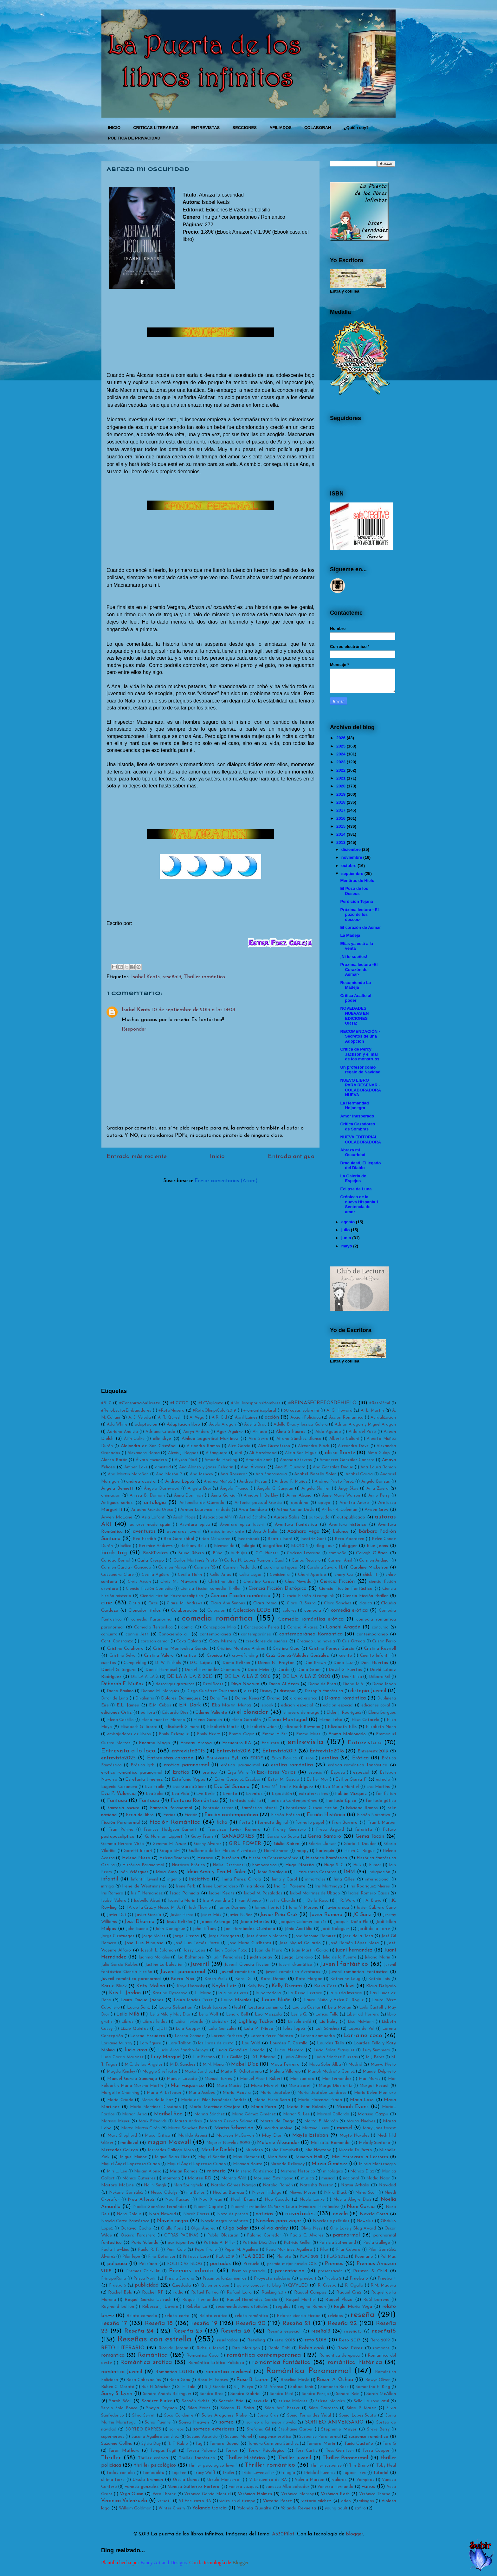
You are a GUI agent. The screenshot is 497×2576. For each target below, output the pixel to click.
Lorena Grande (189, 2036)
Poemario (364, 2257)
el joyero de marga (301, 1713)
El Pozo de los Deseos (354, 891)
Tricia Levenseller (258, 2473)
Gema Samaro (324, 1836)
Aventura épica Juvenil (242, 1525)
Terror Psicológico (266, 2450)
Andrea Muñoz (218, 1481)
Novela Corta (374, 2214)
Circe (153, 1603)
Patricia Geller (297, 2243)
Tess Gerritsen (340, 2451)
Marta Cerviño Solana (231, 2121)
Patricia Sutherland (337, 2243)
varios (368, 2486)
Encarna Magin (154, 1743)
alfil (238, 1453)
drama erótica (304, 1698)
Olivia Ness (311, 2228)
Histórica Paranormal (143, 1865)
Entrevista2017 (279, 1751)
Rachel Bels (120, 2292)
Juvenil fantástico (344, 1964)
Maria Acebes (202, 2093)
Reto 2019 (380, 2340)
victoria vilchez (316, 2501)
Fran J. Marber (381, 1823)
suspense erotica (275, 2437)
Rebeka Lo (196, 2307)
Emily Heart (208, 1734)
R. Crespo (327, 2285)
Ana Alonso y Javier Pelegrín (206, 1467)
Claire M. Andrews (184, 1603)
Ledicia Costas (306, 2007)
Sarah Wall (120, 2401)
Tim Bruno (359, 2465)
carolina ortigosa (280, 1567)
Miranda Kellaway (287, 2164)
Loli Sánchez (327, 2029)
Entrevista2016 (233, 1751)
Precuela (251, 2264)
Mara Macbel (229, 2086)
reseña (363, 2315)
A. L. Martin (372, 1410)
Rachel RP (153, 2292)
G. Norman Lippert (164, 1837)
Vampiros (365, 2480)
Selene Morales (330, 2401)
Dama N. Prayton (276, 1662)
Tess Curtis (306, 2451)
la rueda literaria (346, 1993)
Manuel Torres (218, 2079)
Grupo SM (170, 1851)
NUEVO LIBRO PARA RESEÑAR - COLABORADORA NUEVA (360, 1087)
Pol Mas (388, 2257)
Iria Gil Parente (289, 1886)
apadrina (299, 1503)
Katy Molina (150, 1986)
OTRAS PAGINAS (181, 2235)
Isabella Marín (182, 1901)
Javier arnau (337, 1908)
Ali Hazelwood (263, 1453)
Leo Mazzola (268, 2014)
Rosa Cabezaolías (143, 2380)
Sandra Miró (282, 2394)
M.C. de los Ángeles (143, 2064)
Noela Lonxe (312, 2199)
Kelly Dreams (287, 1986)
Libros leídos (154, 2022)
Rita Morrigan (246, 2348)
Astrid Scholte (252, 1517)
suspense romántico (368, 2436)
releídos (335, 2316)
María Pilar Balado (306, 2107)
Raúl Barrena (376, 2300)
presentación (330, 2271)
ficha (221, 1822)
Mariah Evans (352, 2106)
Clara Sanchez (338, 1603)
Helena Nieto (136, 1858)
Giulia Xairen (287, 1843)
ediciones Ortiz (116, 1712)
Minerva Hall (308, 2157)
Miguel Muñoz (133, 2157)
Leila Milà (127, 2014)
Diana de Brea (322, 1684)
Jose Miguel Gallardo (300, 1943)
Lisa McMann (361, 2022)
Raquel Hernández (200, 2300)
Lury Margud (166, 2057)
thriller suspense (326, 2465)
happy (302, 1851)
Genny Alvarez (207, 1844)
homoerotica (264, 1865)
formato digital (273, 1823)
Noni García (361, 2206)
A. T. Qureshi (170, 1417)
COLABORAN (317, 127)
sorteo (226, 2422)
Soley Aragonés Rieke (224, 2415)
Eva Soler (155, 1794)
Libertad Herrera (362, 2014)
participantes (181, 2242)
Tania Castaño (358, 2443)
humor (375, 1865)
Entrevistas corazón (170, 1758)
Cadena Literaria (303, 1553)
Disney (266, 1691)
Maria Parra (263, 2107)
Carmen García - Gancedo (126, 1567)
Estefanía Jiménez (143, 1779)
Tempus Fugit (163, 2451)
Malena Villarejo (285, 2071)
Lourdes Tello (330, 2043)
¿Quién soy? (356, 127)
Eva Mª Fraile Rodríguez (287, 1786)
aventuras (144, 1531)
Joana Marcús (254, 1921)
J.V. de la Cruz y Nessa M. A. (153, 1908)
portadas (220, 2263)
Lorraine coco (362, 2036)
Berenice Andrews (156, 1546)
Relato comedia (141, 2316)
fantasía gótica (381, 1801)
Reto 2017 (349, 2340)
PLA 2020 (253, 2256)
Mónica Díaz (362, 2171)
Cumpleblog (135, 1663)
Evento (230, 1793)
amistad (163, 1467)
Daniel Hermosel (161, 1670)
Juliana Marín (377, 1957)
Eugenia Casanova (119, 1787)
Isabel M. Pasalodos (263, 1893)
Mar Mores (369, 2079)
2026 (340, 737)
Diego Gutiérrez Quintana (211, 1691)
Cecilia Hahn (190, 1575)
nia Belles (195, 2193)
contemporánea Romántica (310, 1634)
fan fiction (386, 1794)
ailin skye (162, 1438)
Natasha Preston (316, 2185)
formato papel (309, 1823)
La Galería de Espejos (353, 1178)
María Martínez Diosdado (155, 2107)
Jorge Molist (153, 1936)
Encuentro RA (236, 1743)
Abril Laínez (246, 1417)
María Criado (120, 2100)
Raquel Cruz (348, 2292)
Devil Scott (213, 1684)
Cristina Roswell (380, 1648)
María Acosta (237, 2092)
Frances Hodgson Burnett (170, 1830)
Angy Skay (348, 1488)
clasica (365, 1603)
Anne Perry (379, 1495)
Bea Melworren (215, 1539)
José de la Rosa (358, 1936)
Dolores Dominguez (180, 1698)
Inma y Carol (284, 1879)
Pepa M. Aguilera (241, 2250)
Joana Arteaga (215, 1921)
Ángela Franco (234, 1488)
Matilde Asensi (192, 2135)
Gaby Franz (202, 1837)
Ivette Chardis (282, 1901)
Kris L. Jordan (125, 1993)
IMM (349, 1871)
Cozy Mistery (222, 1641)
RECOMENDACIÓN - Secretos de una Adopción (360, 1036)
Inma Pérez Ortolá (241, 1879)
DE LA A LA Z (145, 1677)
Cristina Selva (122, 1656)
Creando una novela (316, 1641)
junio (346, 1237)
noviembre (351, 857)
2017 (340, 810)
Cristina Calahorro (125, 1648)
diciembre (351, 849)
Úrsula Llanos (186, 2480)
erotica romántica (292, 1765)
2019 (340, 794)
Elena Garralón (246, 1720)
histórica (230, 1858)
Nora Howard (162, 2214)
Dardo (283, 1670)
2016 (340, 818)
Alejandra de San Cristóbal (149, 1446)
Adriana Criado (160, 1432)
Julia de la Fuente (339, 1957)
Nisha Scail (366, 2193)
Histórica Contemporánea (273, 1858)
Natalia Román (278, 2185)
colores (289, 1610)
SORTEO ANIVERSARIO (334, 2422)
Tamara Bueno (224, 2443)
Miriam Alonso (148, 2171)
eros (310, 1758)
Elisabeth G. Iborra (139, 1727)
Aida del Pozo (362, 1432)
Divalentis (144, 1698)
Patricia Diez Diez (259, 2243)
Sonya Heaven (194, 2422)
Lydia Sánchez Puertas (336, 2057)
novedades (300, 2214)
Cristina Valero (159, 1655)
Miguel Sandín (211, 2157)
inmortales (315, 1879)
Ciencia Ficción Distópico (277, 1588)
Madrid (355, 2064)
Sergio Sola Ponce (119, 2408)
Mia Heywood (318, 2150)
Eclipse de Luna (355, 1189)
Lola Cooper (188, 2029)
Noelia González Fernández (159, 2207)
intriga (107, 1886)
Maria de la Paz (157, 2100)
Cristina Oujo (286, 1648)
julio (345, 1229)
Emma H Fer (274, 1734)
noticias (264, 2214)
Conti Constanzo (117, 1641)
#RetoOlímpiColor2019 (214, 1410)
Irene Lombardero (220, 1886)
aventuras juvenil (184, 1531)
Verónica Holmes (255, 2494)
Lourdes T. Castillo (289, 2043)
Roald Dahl (279, 2348)
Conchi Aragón (343, 1627)
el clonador (252, 1712)
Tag (199, 2444)
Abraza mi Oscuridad (352, 1152)
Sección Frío (230, 2401)
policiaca (117, 2263)
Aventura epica (195, 1525)
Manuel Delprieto (379, 2071)
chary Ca (343, 1574)
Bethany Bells (193, 1546)
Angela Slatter (315, 1488)
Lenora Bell (237, 2014)
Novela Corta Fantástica (125, 2221)
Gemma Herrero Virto (122, 1844)
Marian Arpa (134, 2114)
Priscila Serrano (179, 2278)
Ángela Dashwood (161, 1488)
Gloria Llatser (322, 1844)
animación (110, 1495)
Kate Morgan (309, 1979)
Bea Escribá (144, 1539)
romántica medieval (228, 2371)
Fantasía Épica (341, 1800)
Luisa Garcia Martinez (122, 2057)
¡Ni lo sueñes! (353, 956)
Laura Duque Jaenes (141, 2000)
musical (328, 2178)
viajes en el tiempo (237, 2501)
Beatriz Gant (313, 1539)
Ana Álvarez (253, 1467)
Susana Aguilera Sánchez (155, 2437)
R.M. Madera (383, 2285)
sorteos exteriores (213, 2429)
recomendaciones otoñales (242, 2307)
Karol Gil (244, 1979)
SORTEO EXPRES (143, 2429)
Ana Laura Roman (378, 1467)
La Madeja (350, 935)
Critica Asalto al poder (355, 998)
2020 (340, 786)
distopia (287, 1691)
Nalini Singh (155, 2185)
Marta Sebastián (234, 2128)
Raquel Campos (310, 2292)
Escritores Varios (276, 1772)
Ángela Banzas (375, 1481)
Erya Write (237, 1772)
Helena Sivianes (174, 1858)
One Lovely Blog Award (353, 2228)
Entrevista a (365, 1743)
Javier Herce (181, 1915)
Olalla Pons (172, 2228)
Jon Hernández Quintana (249, 1928)
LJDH (161, 2029)
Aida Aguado (328, 1432)
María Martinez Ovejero (215, 2107)
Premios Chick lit (143, 2271)
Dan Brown (315, 1663)
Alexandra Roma (143, 1453)
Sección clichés (196, 2401)
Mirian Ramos (183, 2171)
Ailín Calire (134, 1439)
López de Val (361, 2029)
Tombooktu (153, 2473)
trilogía (288, 2473)
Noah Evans (243, 2199)
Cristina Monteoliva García (180, 1648)
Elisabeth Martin (223, 1727)
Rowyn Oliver (377, 2380)
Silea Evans (199, 2408)
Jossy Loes (194, 1950)
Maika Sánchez (198, 2071)
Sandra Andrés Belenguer (167, 2394)
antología (155, 1502)
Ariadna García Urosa (152, 1510)
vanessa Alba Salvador (287, 2487)
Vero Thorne (164, 2494)
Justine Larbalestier (164, 1965)
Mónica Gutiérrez (139, 2178)
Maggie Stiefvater (160, 2071)
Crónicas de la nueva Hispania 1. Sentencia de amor (360, 1204)
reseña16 (384, 2331)
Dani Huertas (374, 1662)
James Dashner (232, 1908)
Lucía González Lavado (240, 2050)
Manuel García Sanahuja (132, 2078)
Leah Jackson (214, 2007)
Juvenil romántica (237, 1972)
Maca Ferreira (285, 2064)
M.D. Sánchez (182, 2064)
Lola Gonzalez (222, 2029)
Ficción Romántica (175, 1822)
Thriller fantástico (197, 2458)
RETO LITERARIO (123, 2348)
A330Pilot (283, 2534)
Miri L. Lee (117, 2171)
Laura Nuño (276, 2000)
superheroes (112, 2437)
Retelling (256, 2340)
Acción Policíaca (305, 1417)
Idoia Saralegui (272, 1872)
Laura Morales (236, 2000)
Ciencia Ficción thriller (365, 1596)
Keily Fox (255, 1986)
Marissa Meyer (115, 2121)
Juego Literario (297, 1957)
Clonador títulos (144, 1610)
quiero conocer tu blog (259, 2285)
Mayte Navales (354, 2135)
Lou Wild (251, 2043)
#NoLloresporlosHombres (256, 1403)
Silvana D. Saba (237, 2408)
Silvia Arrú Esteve (282, 2408)
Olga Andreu (203, 2228)
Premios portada (249, 2271)
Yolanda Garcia (209, 2508)
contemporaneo (372, 1634)
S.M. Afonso (271, 2387)
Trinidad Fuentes (319, 2473)
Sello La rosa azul (371, 2401)
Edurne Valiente (211, 1712)
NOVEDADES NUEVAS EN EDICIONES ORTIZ (354, 1016)
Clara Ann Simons (227, 1603)
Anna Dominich (188, 1495)
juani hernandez (354, 1950)
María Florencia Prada (320, 2100)
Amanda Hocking (220, 1460)
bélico (126, 1546)
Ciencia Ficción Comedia (149, 1589)
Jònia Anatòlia (299, 1929)
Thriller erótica (153, 2458)
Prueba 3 (359, 2278)
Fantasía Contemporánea (293, 1801)
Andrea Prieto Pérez (334, 1481)
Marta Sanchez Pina (187, 2128)
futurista (363, 1830)
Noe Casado (277, 2199)
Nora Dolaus (129, 2214)
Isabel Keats (145, 977)
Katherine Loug (345, 1979)
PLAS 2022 (337, 2257)
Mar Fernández (336, 2079)
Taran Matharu (123, 2450)
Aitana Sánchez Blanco (298, 1439)
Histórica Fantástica (326, 1858)
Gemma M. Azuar (169, 1844)
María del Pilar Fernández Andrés (214, 2100)
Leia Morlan (339, 2007)
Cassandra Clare (117, 1575)
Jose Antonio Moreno (266, 1936)
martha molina (278, 2128)
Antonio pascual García (258, 1503)
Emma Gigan (241, 1734)
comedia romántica (217, 1618)
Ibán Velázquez (133, 1872)
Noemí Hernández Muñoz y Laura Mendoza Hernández (285, 2207)
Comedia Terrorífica (153, 1627)
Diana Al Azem (283, 1684)
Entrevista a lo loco (128, 1751)
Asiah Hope (184, 1517)
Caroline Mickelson (369, 1567)
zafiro (360, 2508)
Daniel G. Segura (118, 1669)
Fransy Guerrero (289, 1830)
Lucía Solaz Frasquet (334, 2050)
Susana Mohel (238, 2437)
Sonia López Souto (358, 2415)
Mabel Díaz (244, 2064)
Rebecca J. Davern (160, 2307)
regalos (283, 2307)
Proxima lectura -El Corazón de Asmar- (359, 969)
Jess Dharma (139, 1921)
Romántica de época (339, 2355)
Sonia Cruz (267, 2415)
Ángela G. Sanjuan (275, 1488)
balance (341, 1531)
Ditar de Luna (114, 1698)
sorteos (176, 2429)
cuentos (108, 1663)
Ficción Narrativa (373, 1815)
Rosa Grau (179, 2380)
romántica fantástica (281, 2362)
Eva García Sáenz (189, 1787)
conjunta (109, 1634)
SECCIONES (244, 127)
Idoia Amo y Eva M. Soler (216, 1871)
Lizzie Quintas (134, 2029)
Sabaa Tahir (301, 2387)
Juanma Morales (154, 1957)
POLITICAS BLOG (184, 2264)
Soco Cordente (178, 2415)
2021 (340, 778)
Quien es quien (215, 2285)
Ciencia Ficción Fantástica (345, 1588)
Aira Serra (258, 1439)
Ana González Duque (333, 1467)
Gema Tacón (370, 1836)
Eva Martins (378, 1787)
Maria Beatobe (275, 2093)
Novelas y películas (331, 2221)
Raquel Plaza (338, 2299)
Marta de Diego (277, 2121)
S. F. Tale (186, 2387)
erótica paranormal (240, 1765)
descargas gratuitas (175, 1684)
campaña (337, 1553)
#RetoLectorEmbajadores (126, 1410)
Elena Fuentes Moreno (163, 1720)
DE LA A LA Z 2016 (247, 1676)
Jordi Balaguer (335, 1929)
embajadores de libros (129, 1734)
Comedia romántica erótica (311, 1619)
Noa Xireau (210, 2199)
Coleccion (216, 1610)
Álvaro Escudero (151, 1460)
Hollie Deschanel (228, 1865)
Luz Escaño (204, 2057)
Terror (231, 2450)
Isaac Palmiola (184, 1893)
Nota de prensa (232, 2214)
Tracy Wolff (205, 2473)
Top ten (178, 2473)
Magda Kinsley (121, 2071)
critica (190, 1655)
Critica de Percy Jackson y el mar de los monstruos (359, 1054)
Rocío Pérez (350, 2348)
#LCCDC (179, 1403)
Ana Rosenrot (233, 1474)
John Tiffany (204, 1929)
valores (339, 2479)
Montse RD (200, 2178)
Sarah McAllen (381, 2394)
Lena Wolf (209, 2014)
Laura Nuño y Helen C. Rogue (334, 2000)
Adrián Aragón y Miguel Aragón (365, 1424)
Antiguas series (116, 1502)
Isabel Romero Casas (368, 1893)
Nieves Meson (302, 2193)
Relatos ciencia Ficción (298, 2316)
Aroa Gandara (252, 1509)
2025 (340, 746)
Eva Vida (180, 1794)
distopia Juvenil (368, 1690)
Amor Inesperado (357, 1116)
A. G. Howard (339, 1410)
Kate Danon (273, 1979)
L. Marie (203, 1993)
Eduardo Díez (175, 1713)
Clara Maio (265, 1603)
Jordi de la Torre (374, 1929)
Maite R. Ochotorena (241, 2071)
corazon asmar (155, 1641)
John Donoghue (170, 1929)
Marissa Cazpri (373, 2114)
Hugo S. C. (334, 1865)
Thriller (111, 2458)
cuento (345, 1656)
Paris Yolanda (144, 2242)
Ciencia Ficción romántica (240, 1595)
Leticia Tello (327, 2014)
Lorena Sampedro (317, 2036)
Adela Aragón (222, 1424)
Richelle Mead (210, 2348)
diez (248, 1691)
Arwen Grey (376, 1509)
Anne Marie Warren (341, 1495)
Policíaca (148, 2264)
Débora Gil (379, 1677)
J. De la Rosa (316, 1901)
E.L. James (128, 1705)
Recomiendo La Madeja (355, 985)
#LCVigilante (210, 1403)
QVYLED (298, 2285)
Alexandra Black (313, 1446)
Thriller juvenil (294, 2458)
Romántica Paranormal (308, 2371)
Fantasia (117, 1800)
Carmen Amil (340, 1560)
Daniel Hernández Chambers (212, 1670)
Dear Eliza (352, 1677)
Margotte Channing (120, 2093)
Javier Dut (116, 1915)
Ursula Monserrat (224, 2480)
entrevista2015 (188, 1751)
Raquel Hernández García (252, 2300)
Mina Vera (277, 2157)
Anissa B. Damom (147, 1495)
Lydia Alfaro (295, 2057)
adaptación (146, 1424)
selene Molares (293, 2401)
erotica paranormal (186, 1765)
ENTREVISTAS (205, 127)
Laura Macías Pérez (193, 2000)
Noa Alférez (141, 2199)
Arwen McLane (116, 1517)
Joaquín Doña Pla (351, 1922)
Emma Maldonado (347, 1734)
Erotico (181, 1772)
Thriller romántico (204, 977)
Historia (205, 1858)
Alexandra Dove (353, 1446)
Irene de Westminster (144, 1886)
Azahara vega (303, 1531)
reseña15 (353, 2331)
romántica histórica (354, 2362)
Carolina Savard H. (325, 1567)
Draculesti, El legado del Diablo (360, 1165)
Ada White (117, 1424)
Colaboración (184, 1610)
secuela (261, 2401)
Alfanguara (217, 1453)
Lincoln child (300, 2022)
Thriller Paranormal (345, 2458)
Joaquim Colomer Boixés (302, 1922)
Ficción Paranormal (120, 1822)
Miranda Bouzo (247, 2164)
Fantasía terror (218, 1808)
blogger (349, 1546)
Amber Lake (136, 1467)
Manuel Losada (182, 2079)
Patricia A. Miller (219, 2243)
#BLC (106, 1403)
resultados (227, 2340)
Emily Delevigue (174, 1734)
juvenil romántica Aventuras (293, 1972)
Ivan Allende (249, 1901)
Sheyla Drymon (161, 2408)
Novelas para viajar (278, 2220)
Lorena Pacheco (226, 2036)
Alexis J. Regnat (183, 1453)
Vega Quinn (131, 2494)
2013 (340, 842)
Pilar (324, 2250)
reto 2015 (285, 2340)
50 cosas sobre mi (301, 1410)
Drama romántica (345, 1698)
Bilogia (248, 1546)
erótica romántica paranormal (131, 1772)
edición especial (338, 1705)
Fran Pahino (120, 1830)
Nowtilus (365, 2221)
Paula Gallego (376, 2243)
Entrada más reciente (136, 1157)
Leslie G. (299, 2014)
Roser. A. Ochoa (335, 2379)
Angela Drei (199, 1488)
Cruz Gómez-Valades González (297, 1655)
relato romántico (251, 2316)
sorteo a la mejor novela (271, 2422)
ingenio (174, 1879)
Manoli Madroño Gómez (331, 2071)
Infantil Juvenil (144, 1879)
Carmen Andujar (374, 1560)
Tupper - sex (354, 2473)
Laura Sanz (138, 2007)
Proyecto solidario (272, 2278)
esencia (315, 1772)
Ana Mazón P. (169, 1474)
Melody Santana (374, 2143)
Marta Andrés (188, 2121)
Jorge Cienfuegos (117, 1936)
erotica (330, 1758)
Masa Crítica (157, 2135)
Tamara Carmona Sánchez (273, 2444)
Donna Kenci (247, 1698)
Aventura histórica (347, 1524)
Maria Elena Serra (272, 2100)
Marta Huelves (360, 2121)
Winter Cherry (171, 2508)
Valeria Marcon (309, 2480)
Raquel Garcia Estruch (148, 2299)
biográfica (272, 1546)
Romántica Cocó (202, 2355)
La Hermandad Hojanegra (354, 1105)
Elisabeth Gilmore (182, 1727)
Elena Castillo (120, 1720)
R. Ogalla (354, 2285)
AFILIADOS (280, 127)
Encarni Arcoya (196, 1743)
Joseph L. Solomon (158, 1950)
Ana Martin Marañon (128, 1474)
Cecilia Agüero (156, 1575)
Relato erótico (213, 2316)
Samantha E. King (373, 2387)
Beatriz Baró (280, 1539)
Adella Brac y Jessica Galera (301, 1424)
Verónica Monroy (297, 2494)
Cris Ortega (353, 1641)
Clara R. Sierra (301, 1603)
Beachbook (248, 1539)
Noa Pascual (177, 2199)
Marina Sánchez (209, 2114)
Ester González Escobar (237, 1779)
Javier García (148, 1915)
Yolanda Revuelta (298, 2508)
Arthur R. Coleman (339, 1510)
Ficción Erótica (285, 1815)
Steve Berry (378, 2429)
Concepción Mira (219, 1627)
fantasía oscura (123, 1808)
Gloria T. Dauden (360, 1844)
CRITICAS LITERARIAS (155, 127)
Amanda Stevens (296, 1460)
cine (106, 1603)
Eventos (254, 1793)
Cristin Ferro (384, 1641)
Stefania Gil (258, 2429)
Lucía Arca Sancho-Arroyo (183, 2050)
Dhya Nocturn (244, 1684)
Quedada (181, 2285)
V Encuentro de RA (268, 2480)
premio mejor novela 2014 (292, 2264)
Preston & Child (370, 2271)
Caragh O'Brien (372, 1553)
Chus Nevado (298, 1582)
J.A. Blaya (372, 1901)
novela (340, 2214)
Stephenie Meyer (339, 2429)
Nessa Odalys (164, 2193)
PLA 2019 (225, 2257)
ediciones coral (375, 1705)
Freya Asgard (330, 1830)
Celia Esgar (250, 1575)
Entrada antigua (291, 1157)
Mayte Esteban (310, 2135)
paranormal (346, 2235)
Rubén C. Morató (117, 2387)
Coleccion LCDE (251, 1610)
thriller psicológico (155, 2465)
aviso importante (227, 1532)
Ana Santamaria (271, 1474)
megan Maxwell (169, 2142)
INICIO (114, 127)
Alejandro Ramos (203, 1446)
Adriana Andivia (122, 1432)
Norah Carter (196, 2214)
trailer (229, 2473)
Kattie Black (114, 1986)
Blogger (354, 2534)
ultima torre (113, 2480)
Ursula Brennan (147, 2479)
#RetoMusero (171, 1410)
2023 (340, 762)
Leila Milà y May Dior (170, 2014)
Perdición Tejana (356, 901)
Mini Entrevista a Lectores (360, 2157)
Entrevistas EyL (223, 1758)
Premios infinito (191, 2271)
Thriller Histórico (245, 2458)
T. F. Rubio (178, 2444)
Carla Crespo (150, 1560)
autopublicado (351, 1517)
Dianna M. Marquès (160, 1691)
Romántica (153, 2355)
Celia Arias (220, 1575)
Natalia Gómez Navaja (233, 2185)
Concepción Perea (261, 1627)
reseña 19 (204, 2323)
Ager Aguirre (229, 1431)
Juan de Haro (268, 1950)
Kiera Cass (325, 1986)
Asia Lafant (153, 1517)
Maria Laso (362, 2100)
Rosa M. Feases (212, 2380)
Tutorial (380, 2472)
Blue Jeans (377, 1546)
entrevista (305, 1742)
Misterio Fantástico (255, 2171)
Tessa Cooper (375, 2451)
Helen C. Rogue (359, 1851)
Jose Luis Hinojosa (144, 1943)
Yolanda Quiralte (254, 2508)
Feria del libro (140, 1815)
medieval (129, 2142)
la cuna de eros (233, 1993)
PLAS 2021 (310, 2257)
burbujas (239, 1553)
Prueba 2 (332, 2278)
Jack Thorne (199, 1908)
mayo (346, 1246)
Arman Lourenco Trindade (205, 1510)
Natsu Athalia (354, 2185)
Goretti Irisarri (138, 1851)
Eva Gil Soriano (231, 1786)
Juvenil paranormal (182, 1971)
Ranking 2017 (274, 2292)
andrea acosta (141, 1481)
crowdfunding (245, 1656)
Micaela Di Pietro (355, 2150)
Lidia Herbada (189, 2022)
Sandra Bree (211, 2394)
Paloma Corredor (264, 2235)
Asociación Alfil (217, 1517)
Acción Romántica (346, 1417)
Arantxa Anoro (354, 1503)
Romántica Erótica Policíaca (216, 2363)
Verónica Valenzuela (124, 2500)
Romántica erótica (146, 2362)
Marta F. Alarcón (321, 2121)
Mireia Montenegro (377, 2164)
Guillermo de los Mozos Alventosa (222, 1851)
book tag (114, 1553)
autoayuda (319, 1517)
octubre (349, 865)
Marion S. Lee (296, 2114)
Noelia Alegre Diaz (352, 2199)
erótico (210, 1772)
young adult (336, 2508)
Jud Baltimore (190, 1957)
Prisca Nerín (145, 2278)
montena (171, 2178)
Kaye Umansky (191, 1986)
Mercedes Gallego (119, 2150)
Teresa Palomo (201, 2451)
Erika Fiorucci (284, 1758)
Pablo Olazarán (222, 2235)
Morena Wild (233, 2178)
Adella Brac (255, 1424)
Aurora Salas (287, 1517)
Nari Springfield (188, 2185)
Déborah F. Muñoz (122, 1683)
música (307, 2178)
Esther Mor (317, 1779)
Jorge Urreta (186, 1936)
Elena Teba (330, 1720)
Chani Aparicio (312, 1575)
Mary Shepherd (122, 2135)
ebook (267, 1705)
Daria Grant (309, 1670)
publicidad (146, 2285)
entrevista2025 (118, 1758)
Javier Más (211, 1915)
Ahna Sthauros (290, 1431)
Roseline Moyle (295, 2380)
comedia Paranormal (151, 1619)
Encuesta (270, 1743)
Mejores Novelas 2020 (228, 2143)
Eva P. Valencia (118, 1793)
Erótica (360, 1758)
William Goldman (135, 2508)
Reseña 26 (235, 2331)
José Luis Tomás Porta (196, 1943)
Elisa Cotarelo (365, 1720)
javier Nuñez (240, 1915)
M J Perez (375, 2057)
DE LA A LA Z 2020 (306, 1676)
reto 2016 (315, 2340)
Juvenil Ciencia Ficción (246, 1964)
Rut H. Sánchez (155, 2387)
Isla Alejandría (216, 1901)
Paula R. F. (148, 2250)
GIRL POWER (245, 1843)
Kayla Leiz (224, 1986)
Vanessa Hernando (335, 2487)
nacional (351, 2178)
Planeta (283, 2257)
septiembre (352, 873)
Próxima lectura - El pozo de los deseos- (359, 914)
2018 (340, 802)
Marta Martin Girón (140, 2128)
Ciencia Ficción (337, 1581)
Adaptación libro (183, 1424)
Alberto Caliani (344, 1439)
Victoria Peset (277, 2501)
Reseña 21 (296, 2323)
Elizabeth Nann (381, 1727)
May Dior (272, 2135)
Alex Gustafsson (274, 1446)
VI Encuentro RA (195, 2501)
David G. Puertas (345, 1670)
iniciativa (199, 1879)
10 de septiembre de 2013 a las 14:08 (193, 1010)
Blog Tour (324, 1546)
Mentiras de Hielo (357, 880)
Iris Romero (112, 1893)
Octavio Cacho (135, 2228)
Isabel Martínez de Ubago (315, 1893)
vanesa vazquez (244, 2487)
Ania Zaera (377, 1488)
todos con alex (121, 2473)
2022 (340, 770)
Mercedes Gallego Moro (171, 2150)
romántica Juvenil (121, 2371)
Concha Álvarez (302, 1627)
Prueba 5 (117, 2285)
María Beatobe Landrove (321, 2093)
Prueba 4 (387, 2278)
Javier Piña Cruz (279, 1914)
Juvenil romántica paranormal (131, 1979)
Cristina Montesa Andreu (241, 1649)
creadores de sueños (266, 1641)
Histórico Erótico (188, 1865)
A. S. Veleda (139, 1417)
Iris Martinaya (328, 1886)
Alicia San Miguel (301, 1453)
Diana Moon (384, 1684)
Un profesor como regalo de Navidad (360, 1070)
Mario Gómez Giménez (254, 2114)
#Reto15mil (379, 1403)
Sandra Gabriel (245, 2394)
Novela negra (172, 2220)
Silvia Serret (143, 2415)
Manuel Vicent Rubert (261, 2079)
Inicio (217, 1157)
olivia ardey (274, 2228)
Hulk (357, 1865)
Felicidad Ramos (362, 1808)
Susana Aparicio (202, 2437)
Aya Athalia (265, 1531)
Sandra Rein (347, 2394)
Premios (334, 2263)
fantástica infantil (259, 1808)
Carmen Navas (172, 1567)
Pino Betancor (161, 2257)
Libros (127, 2022)
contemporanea (215, 1634)
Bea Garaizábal (179, 1539)
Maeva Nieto (383, 2064)
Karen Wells (216, 1979)
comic (187, 1627)
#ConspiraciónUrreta (139, 1403)
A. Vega (197, 1417)
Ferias (169, 1815)
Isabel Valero (113, 1901)
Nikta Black (335, 2193)
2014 (340, 834)
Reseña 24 (138, 2331)
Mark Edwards (153, 2121)
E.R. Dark (190, 1705)
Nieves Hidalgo (266, 2193)
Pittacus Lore (196, 2257)
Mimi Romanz (246, 2157)
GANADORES (238, 1836)
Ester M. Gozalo (283, 1779)
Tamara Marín (321, 2443)
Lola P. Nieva (258, 2028)
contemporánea (256, 1634)
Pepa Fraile (206, 2250)
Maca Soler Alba (325, 2064)
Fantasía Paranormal (171, 1808)
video (346, 2501)
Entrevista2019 (373, 1751)
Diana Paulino (120, 1691)
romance (381, 2348)
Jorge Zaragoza (223, 1936)
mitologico (333, 2171)
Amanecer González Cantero (347, 1460)
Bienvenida (224, 1546)
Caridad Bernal (115, 1560)
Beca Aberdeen (349, 1539)
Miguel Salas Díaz (172, 2157)
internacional (377, 1879)
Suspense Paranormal (319, 2437)
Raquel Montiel (301, 2300)
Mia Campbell (284, 2150)
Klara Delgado (381, 1986)
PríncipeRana (113, 2278)
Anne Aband (299, 1495)
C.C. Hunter (266, 1553)
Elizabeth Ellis (342, 1727)
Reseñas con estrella (154, 2339)
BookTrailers (155, 1553)
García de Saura (283, 1837)
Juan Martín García (310, 1950)
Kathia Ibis (379, 1979)
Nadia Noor (378, 2178)
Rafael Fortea (205, 2292)
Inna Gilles (344, 1879)
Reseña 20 (250, 2323)
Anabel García (359, 1474)
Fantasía (149, 1800)
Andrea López (179, 1481)
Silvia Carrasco (323, 2408)
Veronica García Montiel (207, 2494)
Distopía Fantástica (324, 1691)
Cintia (134, 1603)
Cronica (214, 1655)
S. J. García (215, 2387)
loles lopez (294, 2028)
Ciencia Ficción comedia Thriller (210, 1589)
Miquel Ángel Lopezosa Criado (130, 2164)
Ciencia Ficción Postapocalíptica (171, 1596)
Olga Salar (235, 2228)
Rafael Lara (239, 2292)
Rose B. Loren (252, 2379)
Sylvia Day (151, 2444)
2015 (340, 826)
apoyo (324, 1503)
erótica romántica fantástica (358, 1765)
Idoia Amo (166, 1872)
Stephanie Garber (295, 2429)
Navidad (387, 2185)
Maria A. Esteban (164, 2093)
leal (237, 2007)
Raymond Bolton (117, 2307)
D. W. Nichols (168, 1663)
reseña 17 (114, 2323)
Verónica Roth (335, 2494)
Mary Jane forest (379, 2128)
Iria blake (255, 1886)
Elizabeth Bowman (302, 1727)
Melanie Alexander (278, 2142)
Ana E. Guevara (290, 1467)
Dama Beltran (236, 1663)
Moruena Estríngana (274, 2178)
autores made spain (150, 1525)
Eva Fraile (154, 1787)
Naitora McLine (117, 2185)
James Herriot (267, 1908)
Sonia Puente (158, 2422)
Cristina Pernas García (331, 1648)
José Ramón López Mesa (354, 1943)
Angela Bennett (117, 1488)
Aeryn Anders (196, 1432)
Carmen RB (205, 1567)
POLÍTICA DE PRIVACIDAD (134, 138)
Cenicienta (280, 1575)
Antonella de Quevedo (202, 1503)
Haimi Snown (276, 1851)
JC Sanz (362, 1914)
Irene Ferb (186, 1886)
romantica (113, 2355)
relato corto (177, 2316)
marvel (344, 2128)
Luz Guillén (232, 2057)
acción (272, 1417)
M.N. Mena (213, 2064)
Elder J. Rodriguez (343, 1713)
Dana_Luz (343, 1663)
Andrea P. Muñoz (290, 1481)
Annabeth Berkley (261, 1495)
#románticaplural (259, 1410)
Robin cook (312, 2348)
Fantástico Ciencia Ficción (311, 1808)
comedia (312, 1610)
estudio (383, 1779)
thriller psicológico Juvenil (213, 2465)
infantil (109, 1879)
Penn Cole (176, 2250)
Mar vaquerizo (187, 2085)
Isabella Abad (147, 1901)
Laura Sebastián (175, 2007)
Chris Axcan (139, 1582)
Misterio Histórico (298, 2171)
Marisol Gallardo (333, 2114)
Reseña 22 (342, 2323)
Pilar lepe (131, 2257)
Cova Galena (188, 1641)
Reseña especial (283, 2331)
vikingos (366, 2501)
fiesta (244, 1823)
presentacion (289, 2271)
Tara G (389, 2444)
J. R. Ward (346, 1901)
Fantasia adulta (245, 1801)
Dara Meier (259, 1670)
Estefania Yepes (188, 1779)
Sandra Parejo (315, 2394)
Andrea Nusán (253, 1481)
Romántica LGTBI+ (175, 2372)
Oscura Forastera (138, 2235)
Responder (134, 1029)
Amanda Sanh (259, 1460)
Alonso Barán (114, 1460)
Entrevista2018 (327, 1751)
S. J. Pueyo (243, 2387)
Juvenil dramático (295, 1965)
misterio (216, 2171)
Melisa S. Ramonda (330, 2142)
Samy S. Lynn (116, 2393)
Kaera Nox (182, 1979)
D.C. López (201, 1662)
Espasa (338, 1772)
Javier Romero (326, 1914)
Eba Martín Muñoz (231, 1705)
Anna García (223, 1495)
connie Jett (137, 1634)
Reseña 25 (187, 2331)
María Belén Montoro (375, 2093)
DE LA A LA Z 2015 (190, 1676)
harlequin (325, 1850)
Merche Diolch (217, 2149)
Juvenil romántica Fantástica (358, 1972)
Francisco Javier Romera (234, 1829)
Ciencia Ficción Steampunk (308, 1596)
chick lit (370, 1575)
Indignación (379, 1872)
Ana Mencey (201, 1474)
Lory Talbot (179, 2043)
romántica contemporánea (264, 2355)
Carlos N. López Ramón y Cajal (254, 1560)
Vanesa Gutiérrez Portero (193, 2486)
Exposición (282, 1794)
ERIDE (256, 1758)
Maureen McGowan (235, 2135)
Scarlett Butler (157, 2401)
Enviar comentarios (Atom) (226, 1180)
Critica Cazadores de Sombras (357, 1126)
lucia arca (136, 2050)
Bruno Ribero (191, 1553)
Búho (218, 1553)
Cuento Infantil (375, 1656)
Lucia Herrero (288, 2050)
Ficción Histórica (326, 1814)
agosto (348, 1222)
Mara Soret (299, 2086)
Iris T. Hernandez (147, 1893)
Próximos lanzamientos (225, 2278)
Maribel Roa (168, 2114)
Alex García (239, 1446)
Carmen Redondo (239, 1567)
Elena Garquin (207, 1720)
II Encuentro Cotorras (315, 1872)
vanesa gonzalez (141, 2486)
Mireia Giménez (329, 2163)
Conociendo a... (173, 1634)
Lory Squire (150, 2043)
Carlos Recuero (306, 1560)
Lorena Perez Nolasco (271, 2036)
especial (361, 1772)
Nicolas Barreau (228, 2193)
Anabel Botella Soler (315, 1474)
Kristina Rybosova (170, 1993)
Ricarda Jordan (173, 2348)
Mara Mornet (265, 2085)
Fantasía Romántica (194, 1800)
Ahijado (260, 1432)
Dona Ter (219, 1698)
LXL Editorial (263, 2057)
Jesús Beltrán (179, 1922)
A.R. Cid (219, 1417)
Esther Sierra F (350, 1779)
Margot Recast (374, 2086)
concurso (380, 1627)
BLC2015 (299, 1546)
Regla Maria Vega (353, 2306)
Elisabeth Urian (262, 1727)
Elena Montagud (287, 1719)
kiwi (350, 1986)
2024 (340, 754)
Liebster (219, 2021)
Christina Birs (221, 1582)
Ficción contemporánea (231, 1814)
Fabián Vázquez (351, 1793)
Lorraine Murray (116, 2043)
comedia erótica (349, 1610)
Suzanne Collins (116, 2443)
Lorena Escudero (147, 2036)
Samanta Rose (334, 2387)
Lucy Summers (376, 2050)
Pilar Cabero (348, 2250)
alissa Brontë (340, 1452)
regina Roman (312, 2307)
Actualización (383, 1417)
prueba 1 (308, 2278)
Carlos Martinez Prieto (195, 1560)
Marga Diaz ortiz (335, 2086)
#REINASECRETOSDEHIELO (322, 1403)
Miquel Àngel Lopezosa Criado (196, 2164)
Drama (274, 1698)
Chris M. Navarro (178, 1581)
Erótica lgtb (143, 1765)
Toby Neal (386, 2465)
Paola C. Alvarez (306, 2235)
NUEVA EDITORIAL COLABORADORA (360, 1139)
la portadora (268, 1993)
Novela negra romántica (224, 2221)
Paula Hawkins (115, 2250)
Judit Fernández (227, 1957)
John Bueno (137, 1929)
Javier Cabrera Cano (376, 1908)
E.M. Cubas (160, 1705)
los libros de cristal (216, 2043)
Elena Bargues (382, 1713)
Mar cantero (302, 2079)
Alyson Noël (186, 1460)
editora (148, 1713)
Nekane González (126, 2193)
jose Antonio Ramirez (315, 1936)
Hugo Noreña (299, 1865)
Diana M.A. (353, 1684)
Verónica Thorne (374, 2494)
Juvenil (199, 1964)
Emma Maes (308, 1734)
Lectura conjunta (265, 2007)
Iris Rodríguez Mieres (369, 1886)
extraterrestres (313, 1794)
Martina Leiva (315, 2128)
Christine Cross (258, 1581)
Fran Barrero (345, 1822)
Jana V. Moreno (303, 1908)
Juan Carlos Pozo (230, 1950)
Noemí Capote (208, 2207)
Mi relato (254, 2150)
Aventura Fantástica (296, 1524)
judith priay (261, 1957)
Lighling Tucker (256, 2021)
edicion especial (297, 1705)
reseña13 (171, 977)
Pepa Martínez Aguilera (289, 2250)
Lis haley (328, 2021)
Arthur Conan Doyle (295, 1510)
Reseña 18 (159, 2323)
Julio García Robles (119, 1965)
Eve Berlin (205, 1794)
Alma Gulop (378, 1453)
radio (178, 2292)
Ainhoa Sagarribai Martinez (210, 1438)
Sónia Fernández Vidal (309, 2415)
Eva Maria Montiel (341, 1787)
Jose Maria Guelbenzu (249, 1943)
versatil (164, 2501)
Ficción (190, 1815)
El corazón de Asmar (360, 927)
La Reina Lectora (305, 1993)
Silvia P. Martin (362, 2408)
